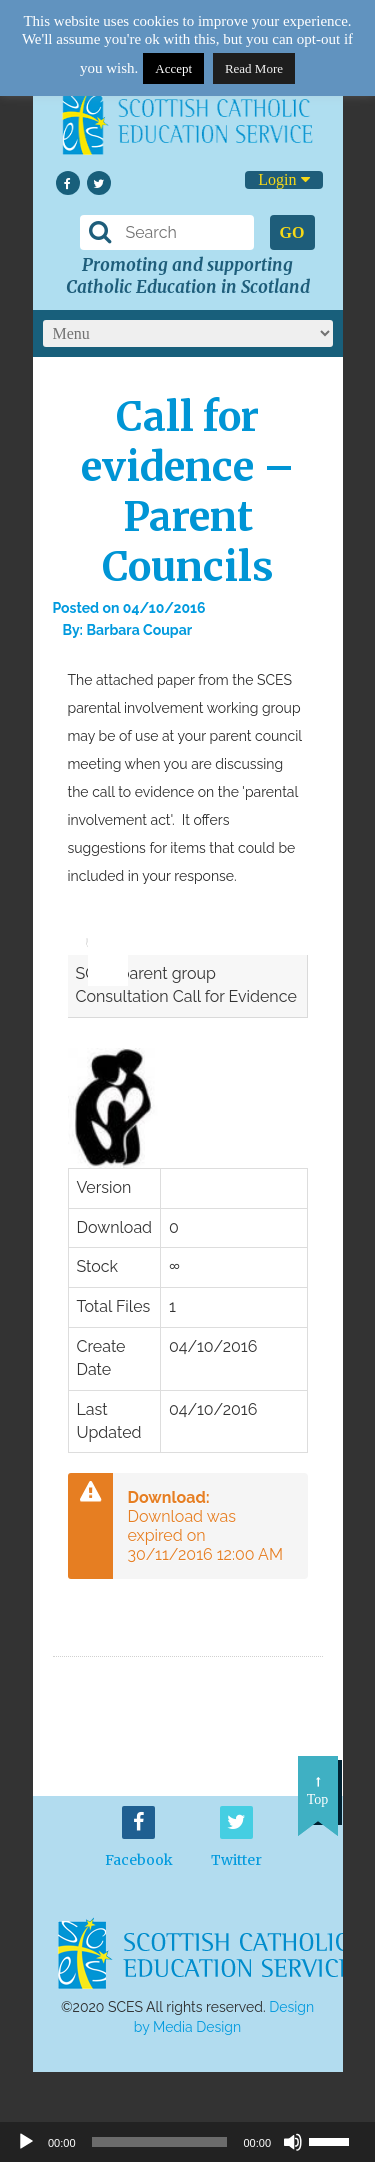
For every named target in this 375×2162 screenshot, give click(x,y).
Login (283, 179)
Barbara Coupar (139, 630)
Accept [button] (173, 68)
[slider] (100, 928)
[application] (98, 934)
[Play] (26, 2142)
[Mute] (293, 2142)
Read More (254, 68)
